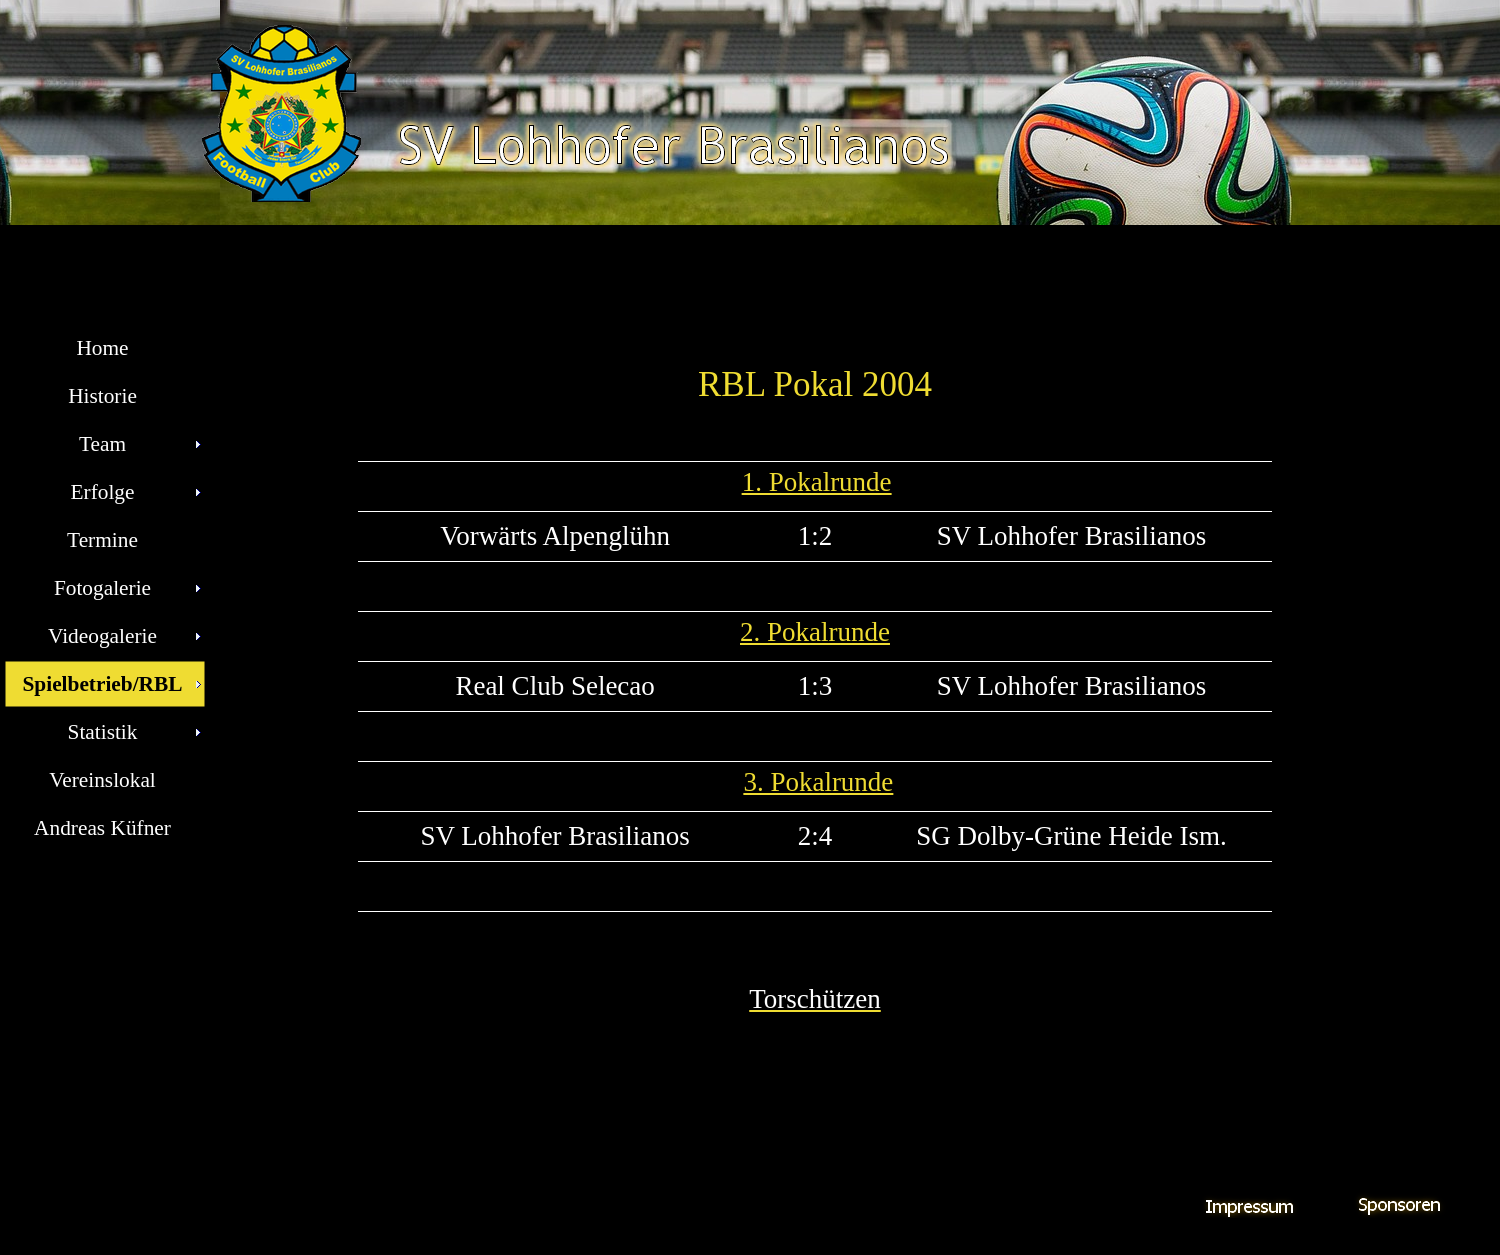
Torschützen (815, 999)
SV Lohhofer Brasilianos (1071, 536)
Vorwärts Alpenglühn (555, 536)
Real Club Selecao (554, 686)
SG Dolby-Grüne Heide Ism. (1071, 836)
